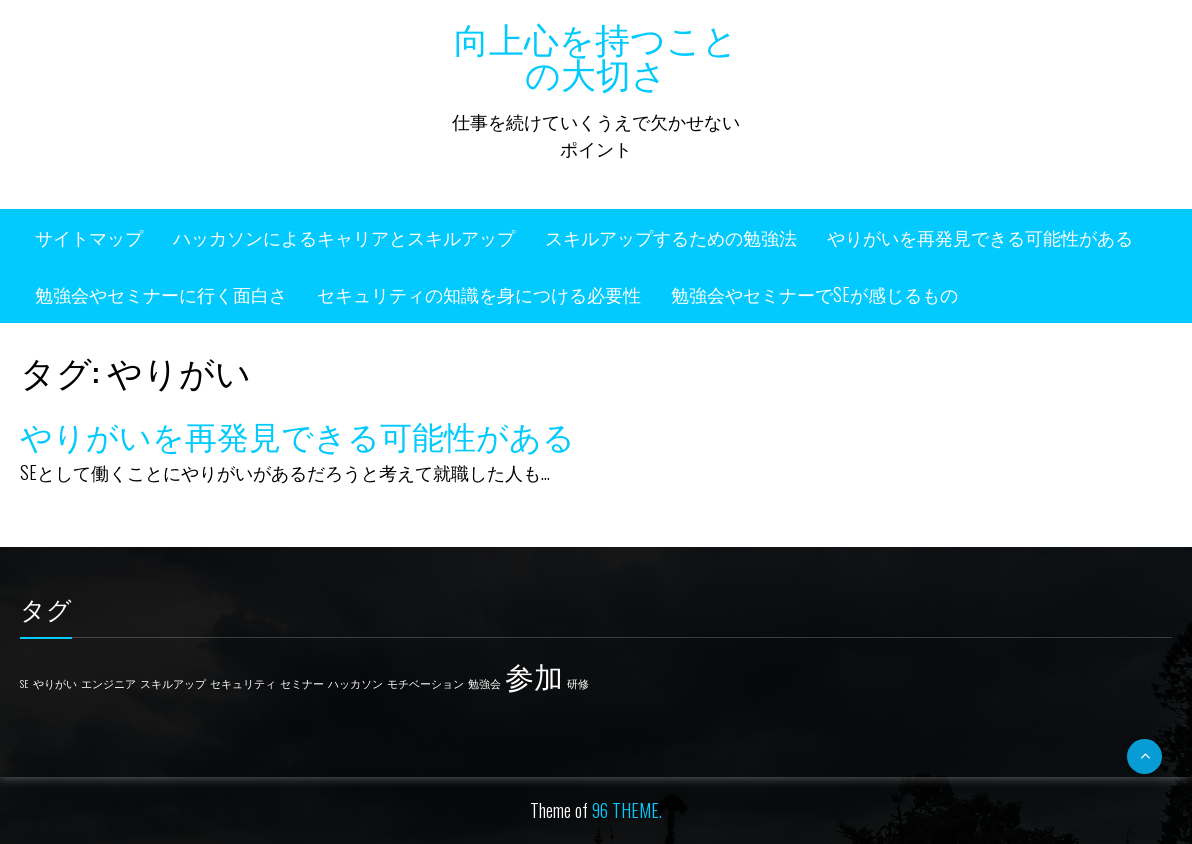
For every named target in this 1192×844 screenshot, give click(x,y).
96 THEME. (627, 810)
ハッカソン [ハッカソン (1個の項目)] (355, 683)
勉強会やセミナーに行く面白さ (161, 294)
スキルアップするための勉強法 (671, 237)
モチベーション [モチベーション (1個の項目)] (425, 683)
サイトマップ (89, 237)
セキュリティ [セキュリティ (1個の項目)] (243, 683)
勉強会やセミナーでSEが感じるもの (814, 294)
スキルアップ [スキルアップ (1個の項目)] (173, 683)
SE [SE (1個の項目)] (24, 683)
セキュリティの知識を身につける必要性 (479, 294)
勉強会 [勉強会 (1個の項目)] (484, 683)
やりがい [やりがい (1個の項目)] (55, 683)
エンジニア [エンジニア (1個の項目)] (108, 683)
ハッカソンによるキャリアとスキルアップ (344, 237)
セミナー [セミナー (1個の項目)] (302, 683)
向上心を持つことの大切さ (596, 54)
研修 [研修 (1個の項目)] (578, 683)
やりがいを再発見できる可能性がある (980, 237)
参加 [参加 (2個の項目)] (534, 674)
